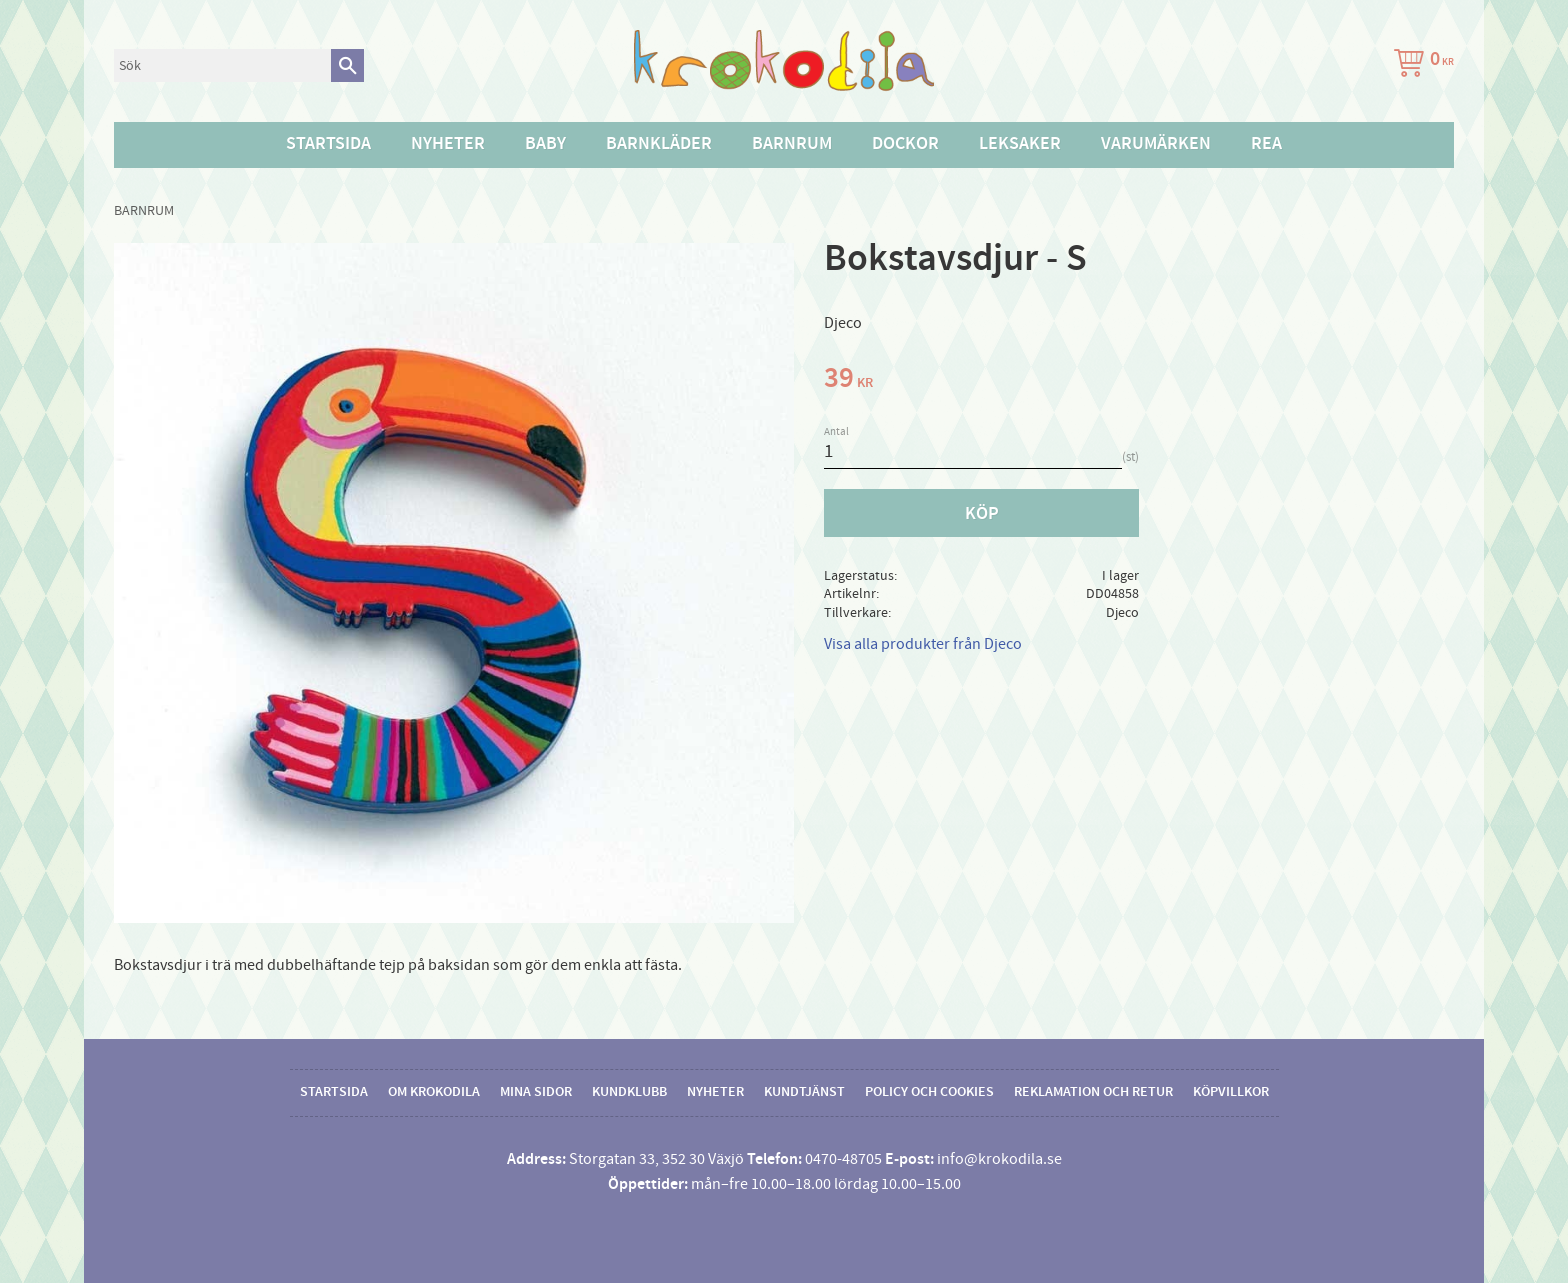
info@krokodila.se (999, 1159)
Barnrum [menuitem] (792, 144)
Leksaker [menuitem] (1020, 144)
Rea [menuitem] (1266, 144)
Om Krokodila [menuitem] (434, 1092)
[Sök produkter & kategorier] (222, 65)
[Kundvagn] (1420, 65)
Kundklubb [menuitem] (629, 1092)
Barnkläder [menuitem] (659, 144)
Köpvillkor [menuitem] (1231, 1092)
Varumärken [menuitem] (1156, 144)
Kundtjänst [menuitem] (804, 1092)
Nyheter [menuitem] (448, 144)
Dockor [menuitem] (905, 144)
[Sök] (347, 65)
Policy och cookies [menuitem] (929, 1092)
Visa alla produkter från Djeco (923, 644)
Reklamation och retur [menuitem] (1093, 1092)
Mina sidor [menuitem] (536, 1092)
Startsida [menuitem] (328, 144)
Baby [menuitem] (545, 144)
